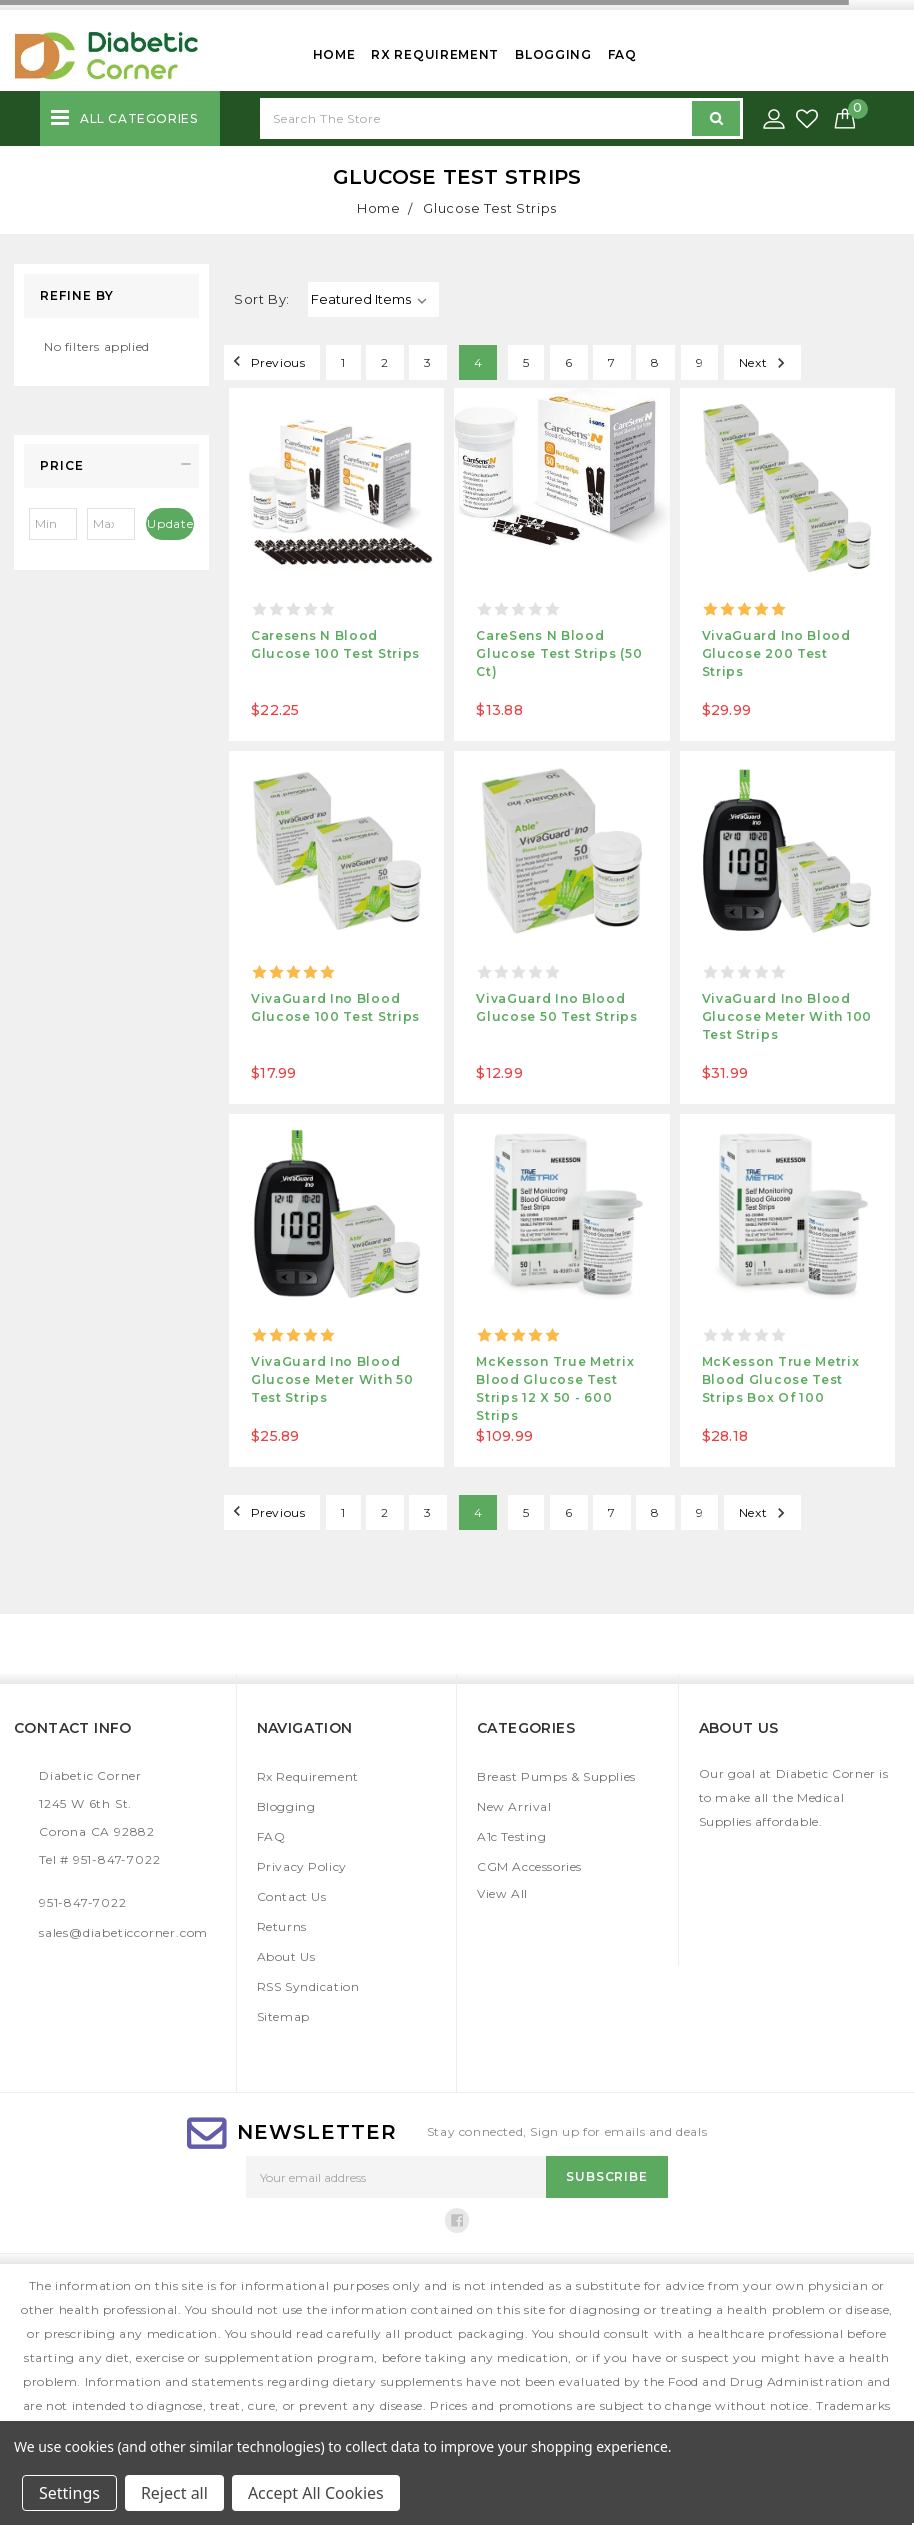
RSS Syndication (308, 1986)
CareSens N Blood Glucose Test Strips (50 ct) (559, 653)
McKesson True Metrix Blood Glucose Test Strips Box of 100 (781, 1379)
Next (765, 361)
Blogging (553, 54)
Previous (266, 361)
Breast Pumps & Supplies (556, 1776)
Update (170, 523)
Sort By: (262, 299)
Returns (282, 1926)
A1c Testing (512, 1836)
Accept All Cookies (316, 2493)
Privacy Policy (302, 1866)
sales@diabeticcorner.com (123, 1932)
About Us (286, 1956)
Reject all (174, 2493)
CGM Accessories (529, 1866)
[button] (111, 466)
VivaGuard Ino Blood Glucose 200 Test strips (776, 653)
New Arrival (514, 1806)
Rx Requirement (435, 54)
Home (334, 54)
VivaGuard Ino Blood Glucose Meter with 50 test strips (332, 1379)
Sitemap (283, 2016)
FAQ (622, 54)
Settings (69, 2493)
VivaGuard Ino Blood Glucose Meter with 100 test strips (787, 1016)
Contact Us (292, 1896)
